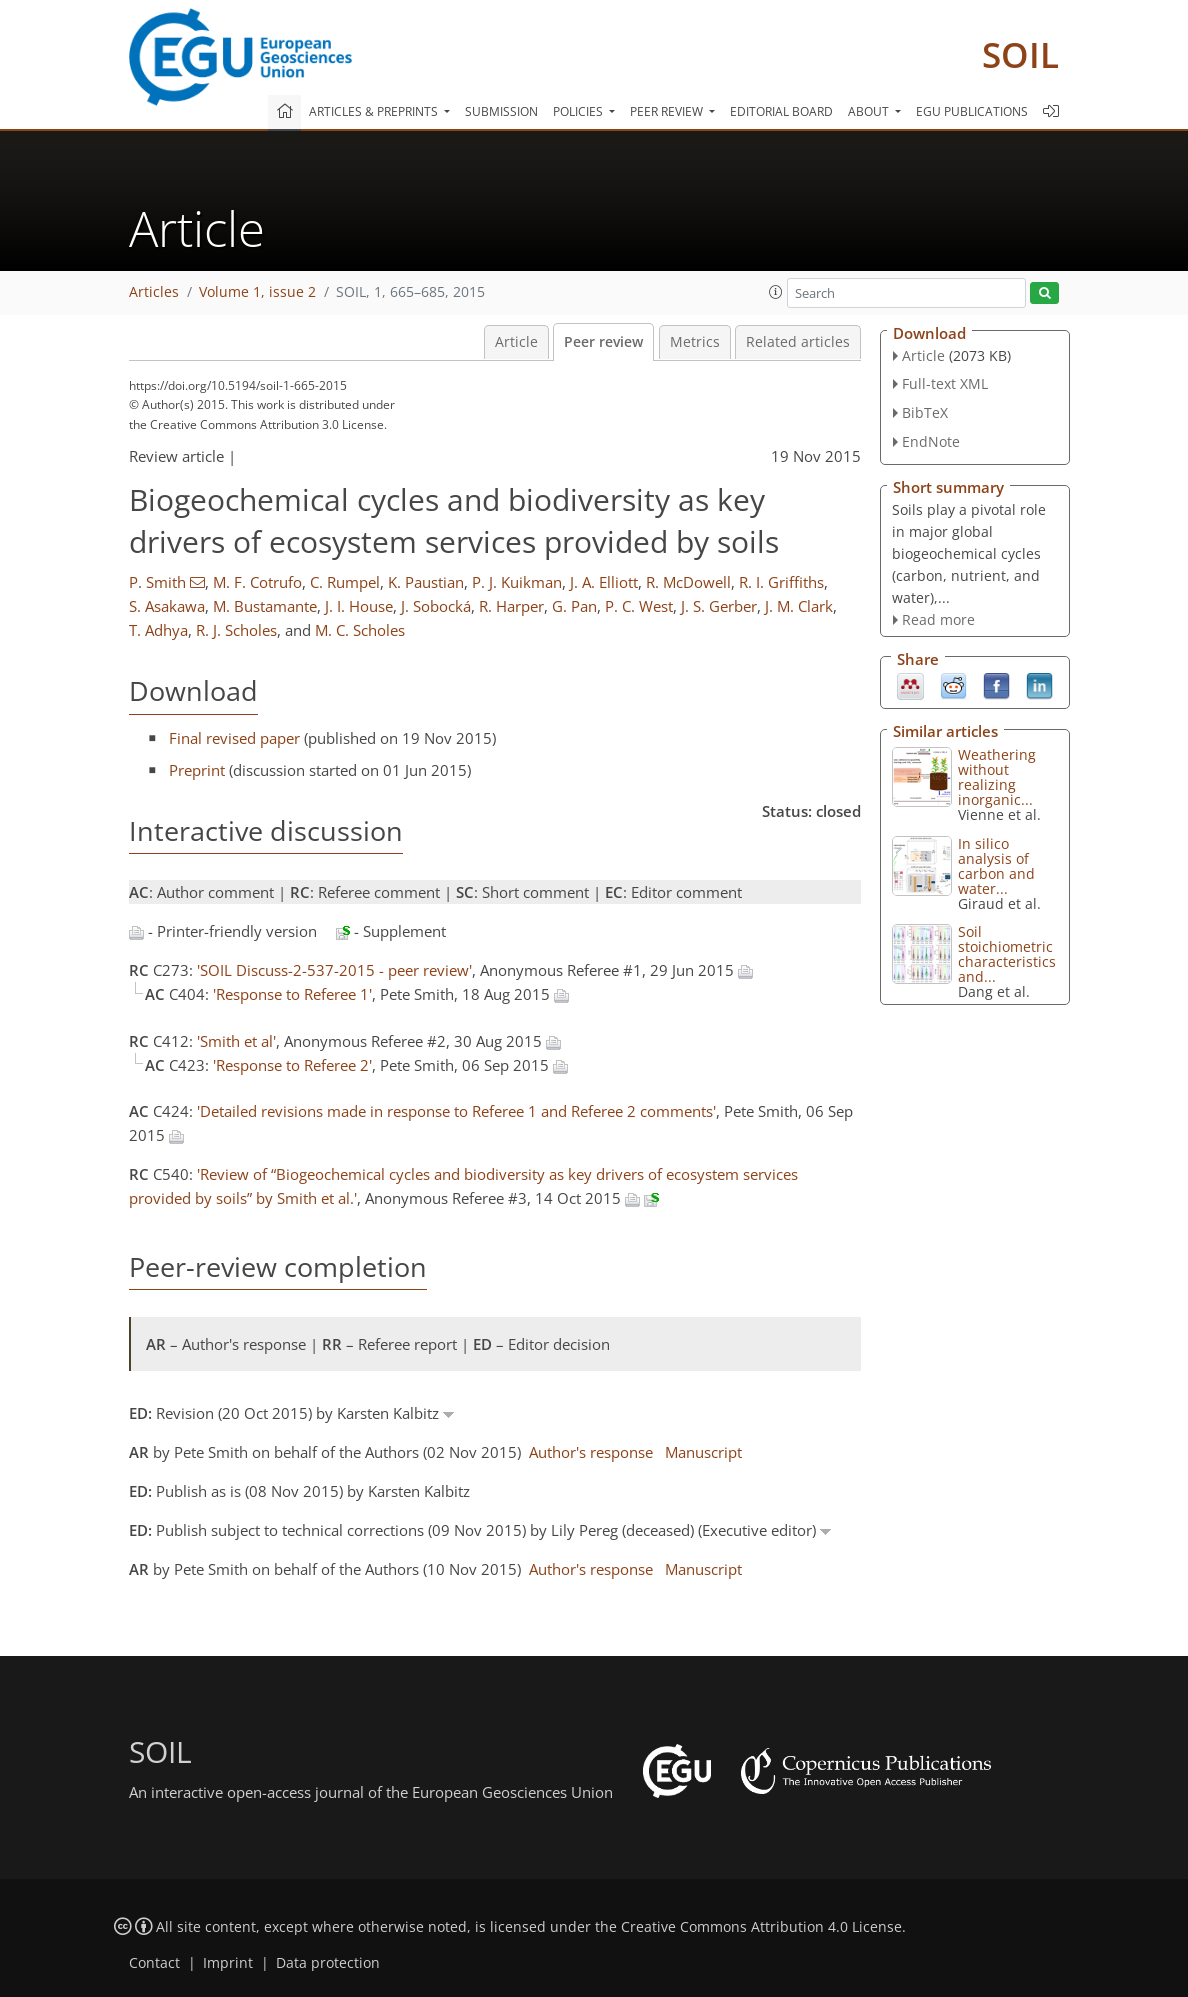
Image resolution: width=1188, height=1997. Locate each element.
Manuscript (703, 1452)
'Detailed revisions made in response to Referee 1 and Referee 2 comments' (456, 1111)
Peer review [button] (668, 111)
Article (516, 342)
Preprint (197, 770)
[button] (776, 292)
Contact (154, 1963)
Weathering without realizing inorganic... (997, 777)
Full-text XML (945, 383)
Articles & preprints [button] (375, 111)
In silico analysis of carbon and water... (996, 866)
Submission (501, 111)
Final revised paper (234, 738)
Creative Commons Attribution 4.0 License (761, 1927)
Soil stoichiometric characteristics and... (1007, 954)
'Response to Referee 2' (292, 1065)
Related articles (798, 342)
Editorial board (781, 111)
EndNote (931, 441)
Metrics (695, 342)
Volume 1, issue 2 (257, 292)
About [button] (870, 111)
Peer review (603, 342)
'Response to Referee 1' (292, 994)
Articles (154, 292)
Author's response (591, 1452)
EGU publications (972, 111)
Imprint (228, 1963)
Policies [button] (579, 111)
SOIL (1020, 54)
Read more (938, 619)
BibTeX (925, 412)
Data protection (328, 1963)
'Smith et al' (236, 1041)
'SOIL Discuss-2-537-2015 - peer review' (334, 970)
